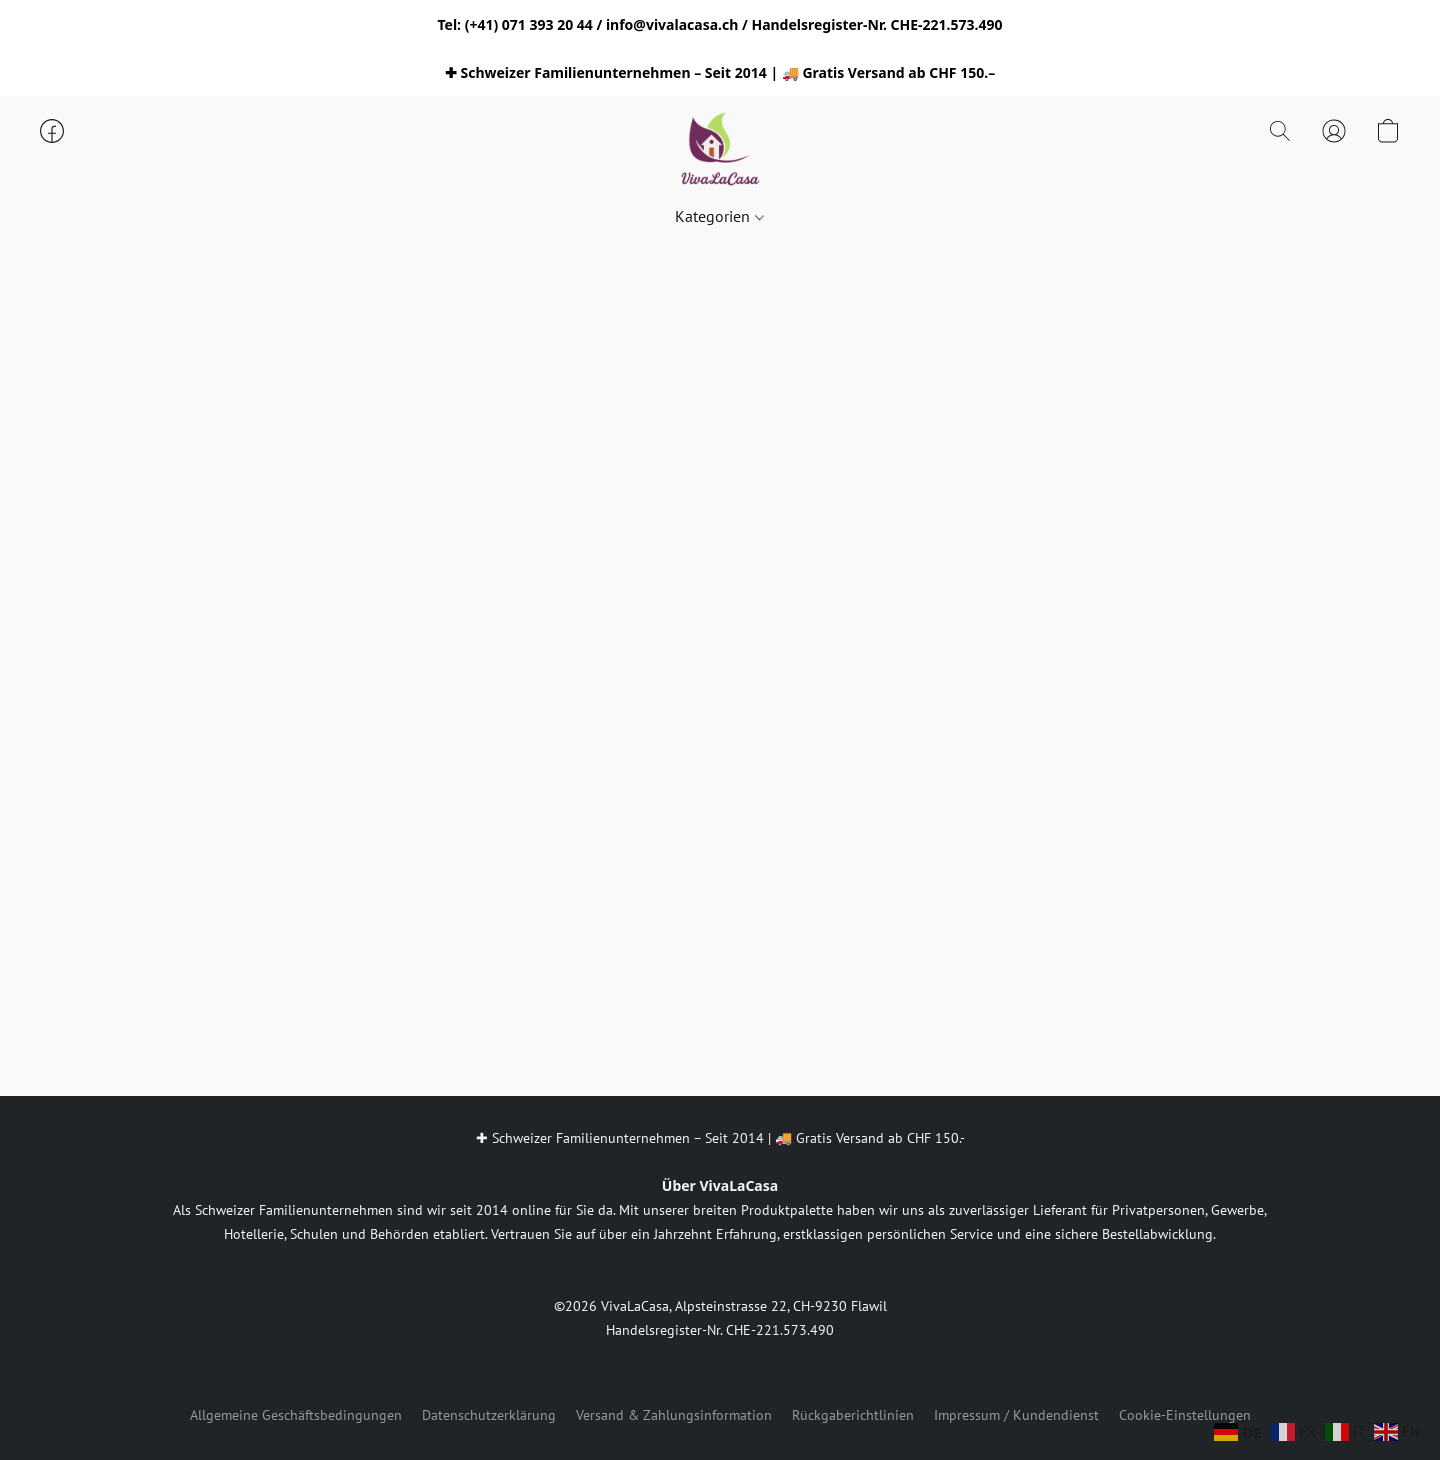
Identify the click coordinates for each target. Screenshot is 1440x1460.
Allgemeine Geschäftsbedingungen (296, 1415)
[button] (720, 151)
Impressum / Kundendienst (1016, 1415)
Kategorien (719, 216)
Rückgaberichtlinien (853, 1415)
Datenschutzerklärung (489, 1415)
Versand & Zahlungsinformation (674, 1415)
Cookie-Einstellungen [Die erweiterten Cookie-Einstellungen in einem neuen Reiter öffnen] (1185, 1415)
